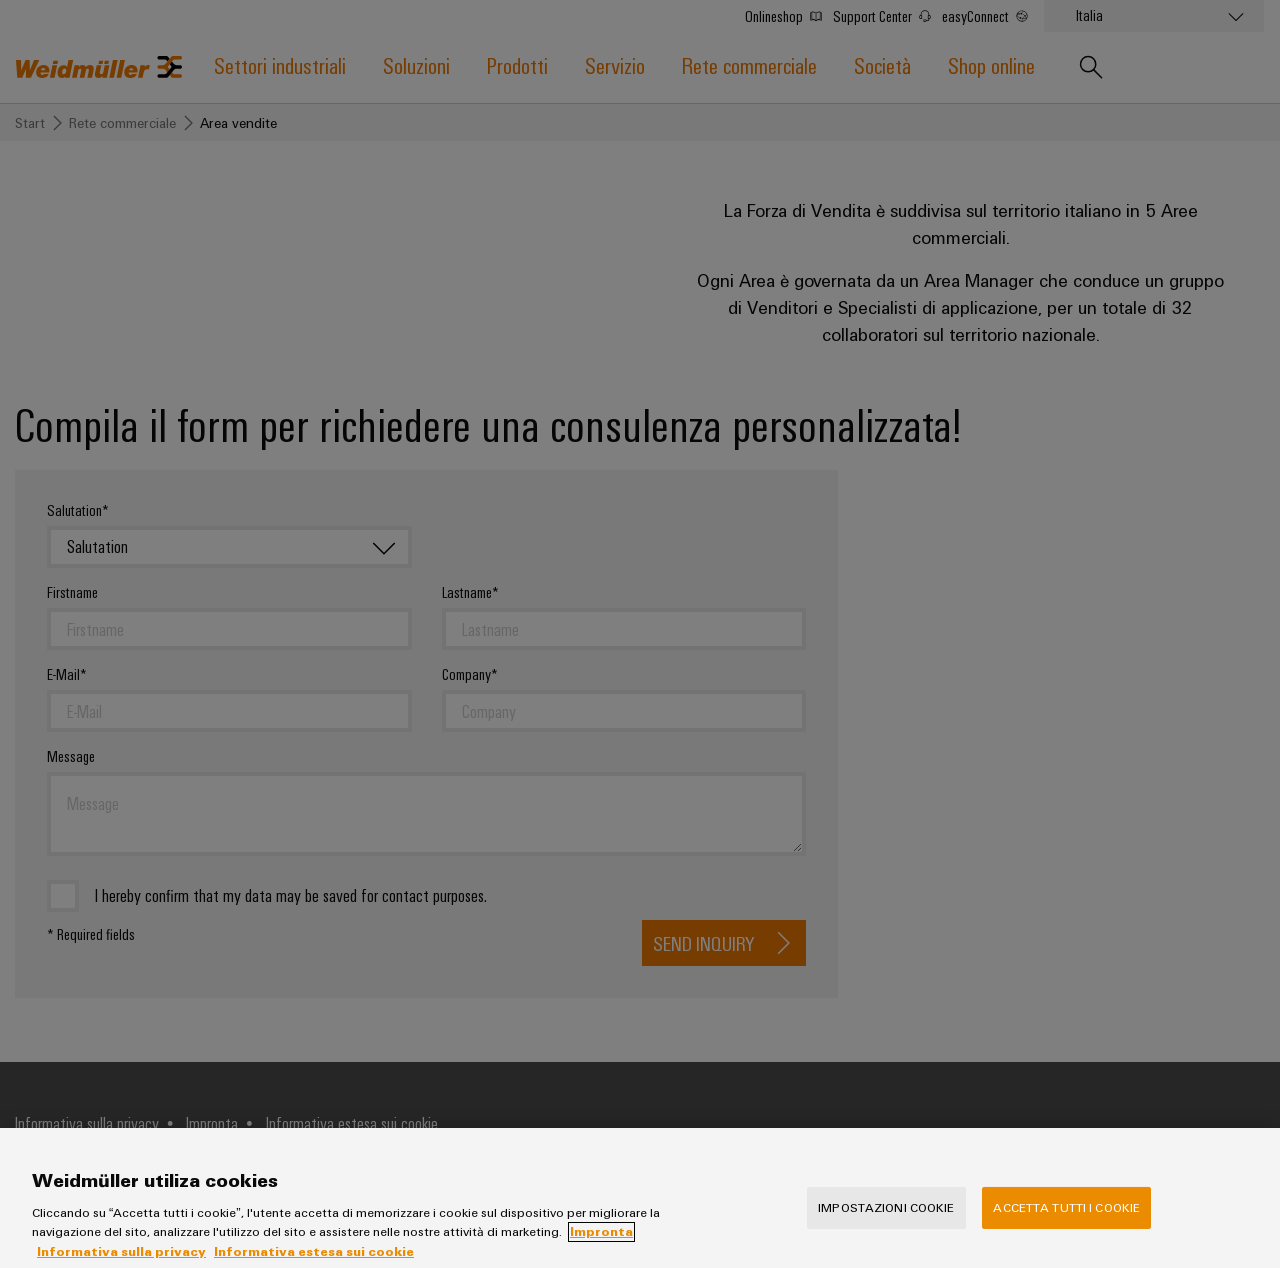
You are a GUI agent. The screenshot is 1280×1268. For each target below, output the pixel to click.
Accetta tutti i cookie (1066, 1227)
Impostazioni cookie (886, 1227)
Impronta (601, 1251)
